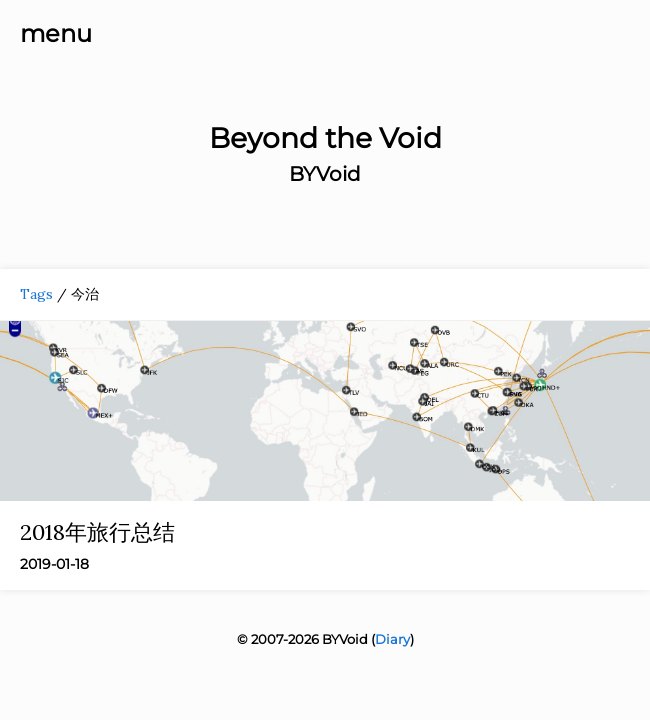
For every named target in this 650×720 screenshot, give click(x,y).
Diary (392, 639)
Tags (36, 294)
